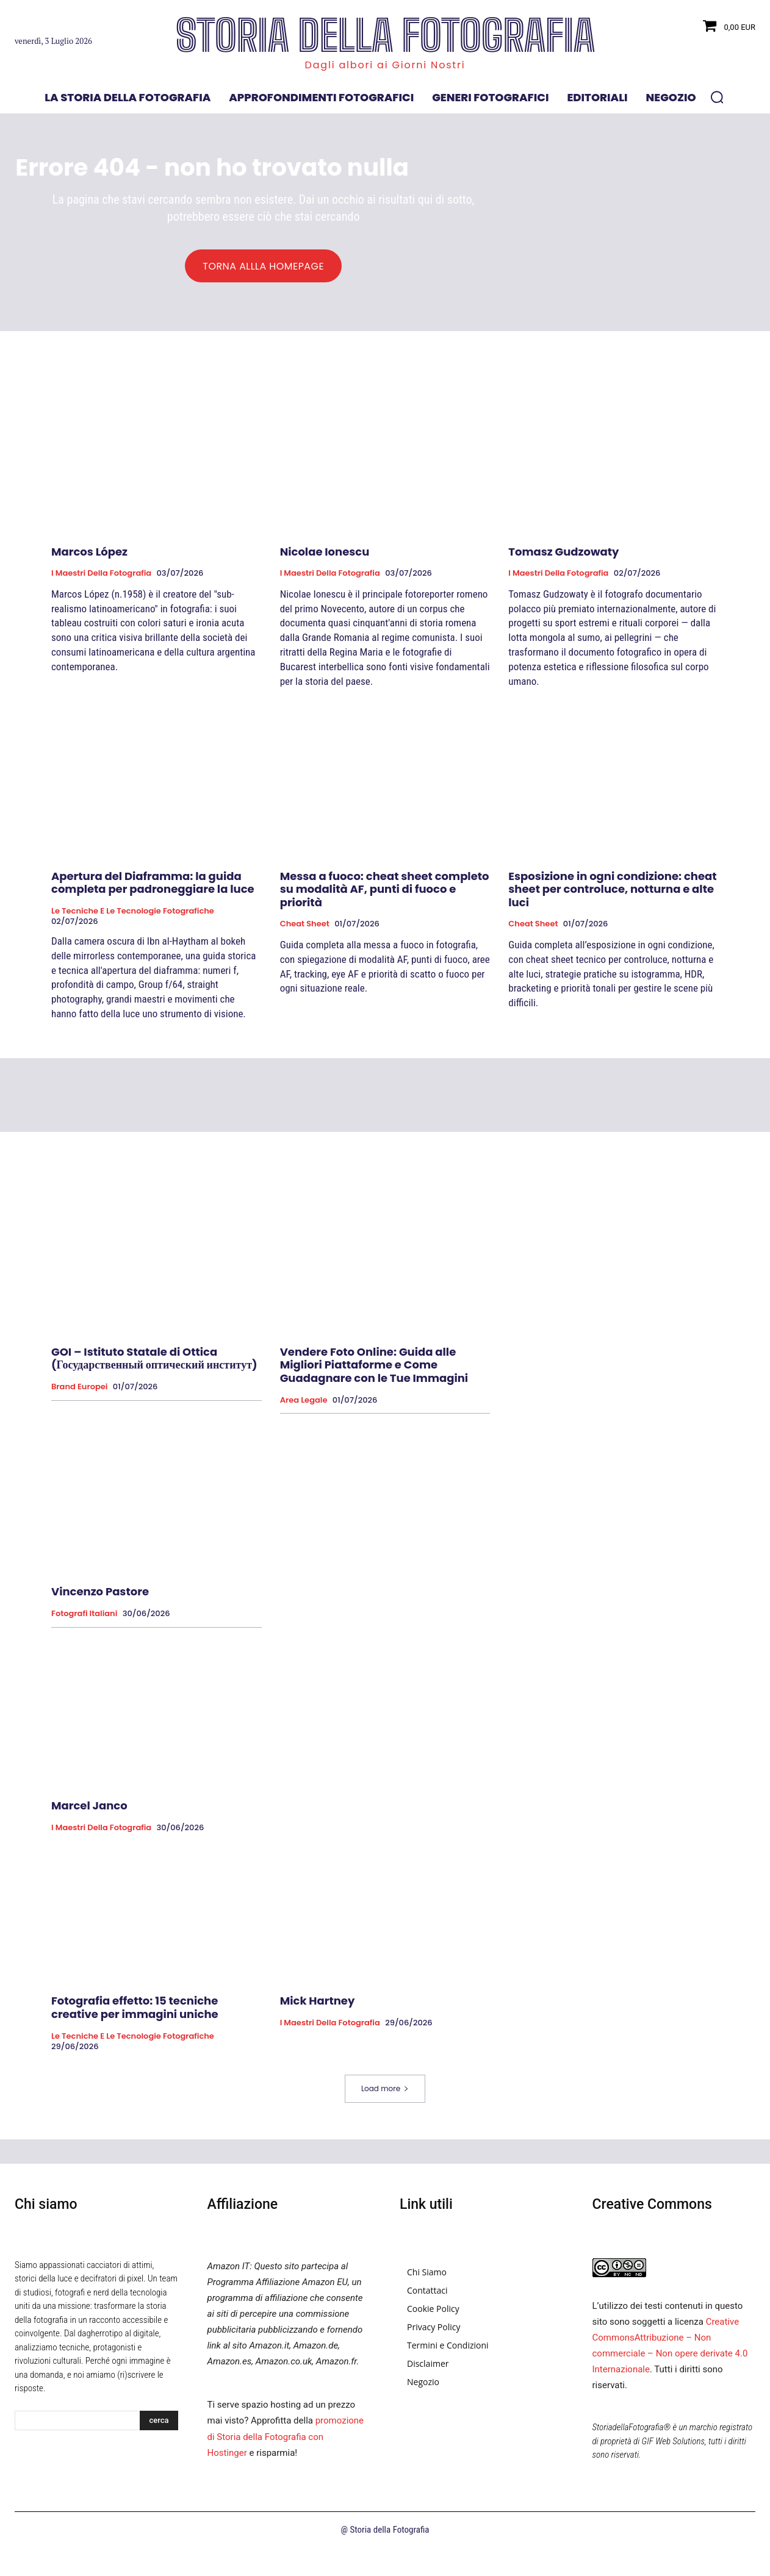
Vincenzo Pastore (100, 1620)
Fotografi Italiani (84, 1642)
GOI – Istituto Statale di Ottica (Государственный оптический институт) (154, 1387)
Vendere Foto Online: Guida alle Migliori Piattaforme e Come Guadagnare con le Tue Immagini (374, 1393)
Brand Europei (79, 1415)
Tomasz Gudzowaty (563, 580)
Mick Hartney (317, 2030)
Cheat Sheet (304, 952)
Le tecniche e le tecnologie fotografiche (132, 940)
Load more (385, 2117)
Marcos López (89, 580)
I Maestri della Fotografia (101, 602)
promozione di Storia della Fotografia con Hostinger (285, 2465)
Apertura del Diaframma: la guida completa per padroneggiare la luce (152, 911)
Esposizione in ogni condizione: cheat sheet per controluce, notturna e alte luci (612, 918)
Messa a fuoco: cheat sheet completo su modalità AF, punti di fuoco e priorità (384, 918)
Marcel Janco (89, 1834)
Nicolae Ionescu (325, 580)
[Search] (159, 2449)
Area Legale (304, 1429)
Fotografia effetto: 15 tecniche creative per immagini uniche (134, 2036)
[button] (717, 97)
